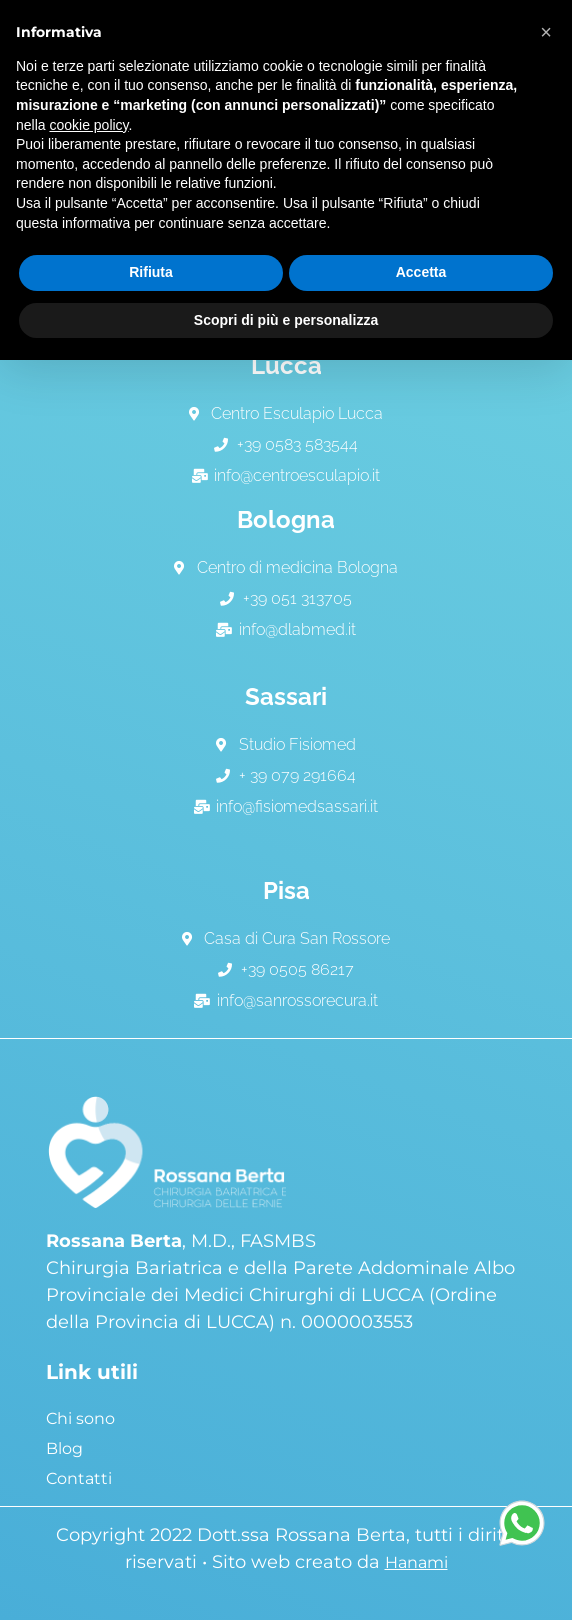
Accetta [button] (421, 272)
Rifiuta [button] (151, 272)
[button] (546, 32)
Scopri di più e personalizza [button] (286, 320)
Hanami (416, 1562)
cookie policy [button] (88, 125)
